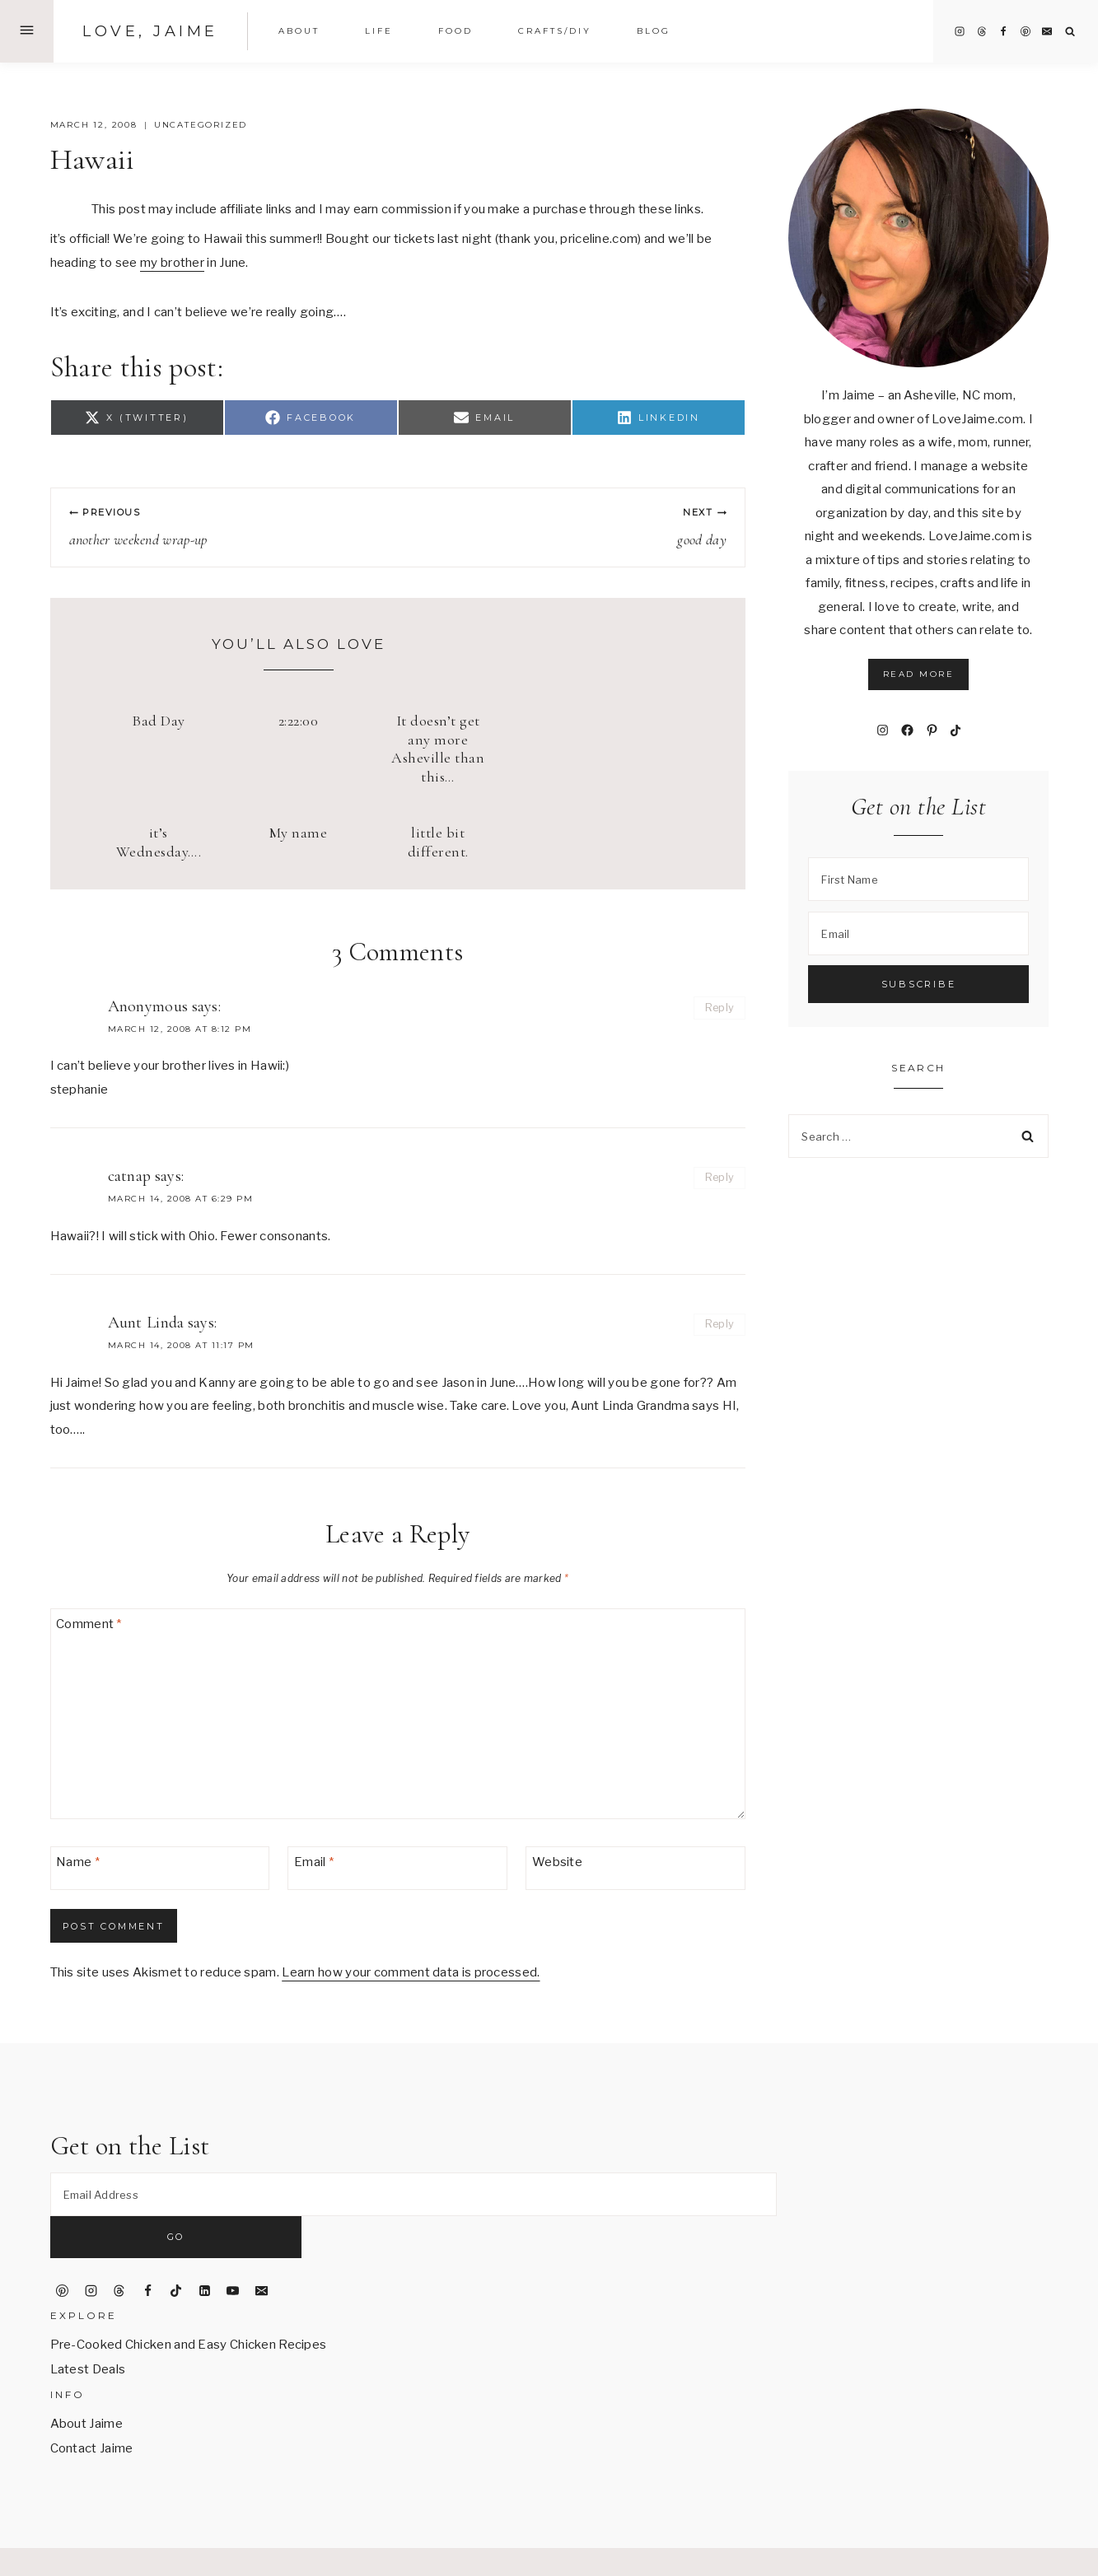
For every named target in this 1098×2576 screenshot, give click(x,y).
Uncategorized (200, 124)
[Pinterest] (1025, 31)
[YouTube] (233, 2249)
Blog (653, 31)
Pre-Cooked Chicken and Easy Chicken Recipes (188, 2303)
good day (570, 527)
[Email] (1047, 31)
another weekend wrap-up (226, 527)
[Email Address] (413, 2194)
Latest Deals (88, 2328)
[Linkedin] (204, 2249)
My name (298, 833)
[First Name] (918, 879)
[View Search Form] (1070, 31)
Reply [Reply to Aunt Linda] (720, 1324)
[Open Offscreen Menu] (27, 31)
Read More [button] (919, 674)
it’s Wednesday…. (159, 842)
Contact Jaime (91, 2407)
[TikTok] (176, 2249)
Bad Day (158, 721)
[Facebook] (1003, 31)
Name (78, 1862)
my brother (172, 262)
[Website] (635, 1868)
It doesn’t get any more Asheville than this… (437, 749)
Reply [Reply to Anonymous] (720, 1007)
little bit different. (438, 842)
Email (314, 1862)
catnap (130, 1176)
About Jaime (86, 2382)
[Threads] (982, 31)
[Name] (159, 1868)
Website (557, 1862)
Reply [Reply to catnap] (720, 1177)
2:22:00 (298, 721)
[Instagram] (960, 31)
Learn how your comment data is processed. (411, 1972)
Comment (89, 1624)
